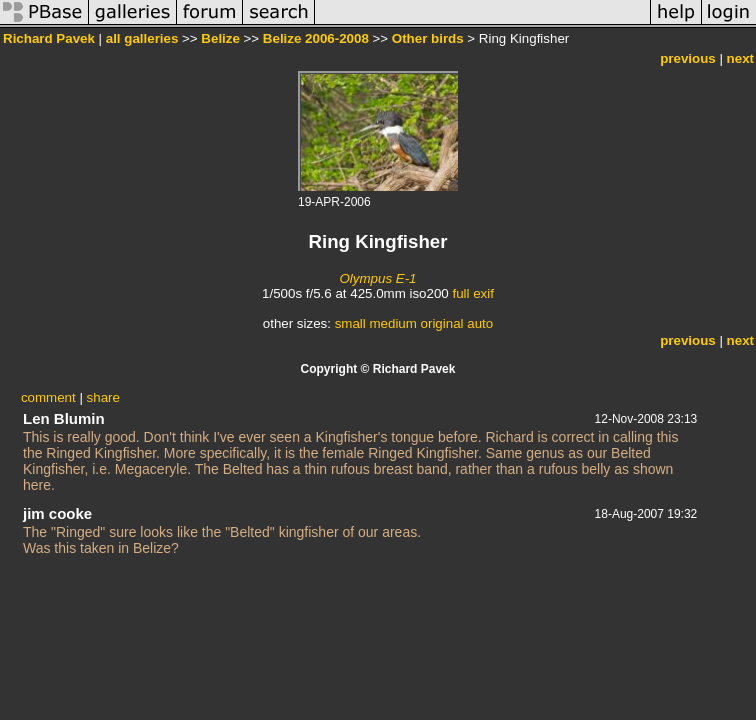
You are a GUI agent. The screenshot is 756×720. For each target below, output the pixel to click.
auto (480, 323)
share (103, 397)
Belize (220, 38)
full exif (472, 293)
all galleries (142, 38)
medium (392, 323)
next (740, 58)
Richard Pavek (49, 38)
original (442, 323)
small (350, 323)
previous (688, 58)
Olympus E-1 (377, 278)
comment (48, 397)
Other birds (428, 38)
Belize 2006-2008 (316, 38)
